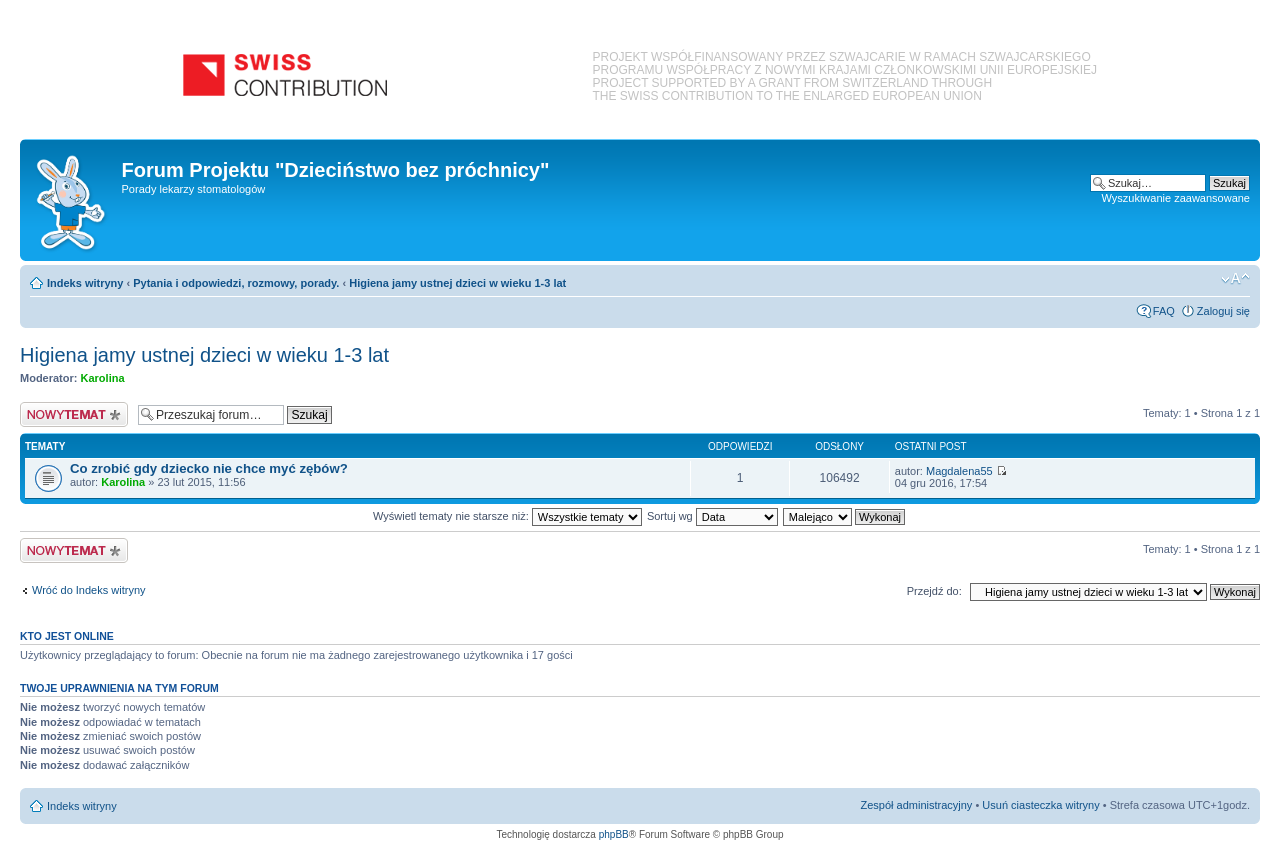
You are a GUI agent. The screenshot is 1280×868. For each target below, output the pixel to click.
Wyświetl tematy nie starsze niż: (507, 516)
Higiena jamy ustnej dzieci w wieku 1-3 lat (457, 283)
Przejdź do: (934, 591)
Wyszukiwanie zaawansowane (1176, 198)
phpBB (614, 834)
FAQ (1164, 311)
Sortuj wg (712, 516)
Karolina (103, 378)
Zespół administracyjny (917, 805)
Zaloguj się (1223, 311)
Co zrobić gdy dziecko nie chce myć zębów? (209, 468)
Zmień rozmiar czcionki (1235, 279)
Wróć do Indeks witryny (89, 590)
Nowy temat (74, 414)
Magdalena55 (959, 471)
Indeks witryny (85, 283)
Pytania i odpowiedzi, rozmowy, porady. (236, 283)
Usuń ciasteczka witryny (1040, 805)
